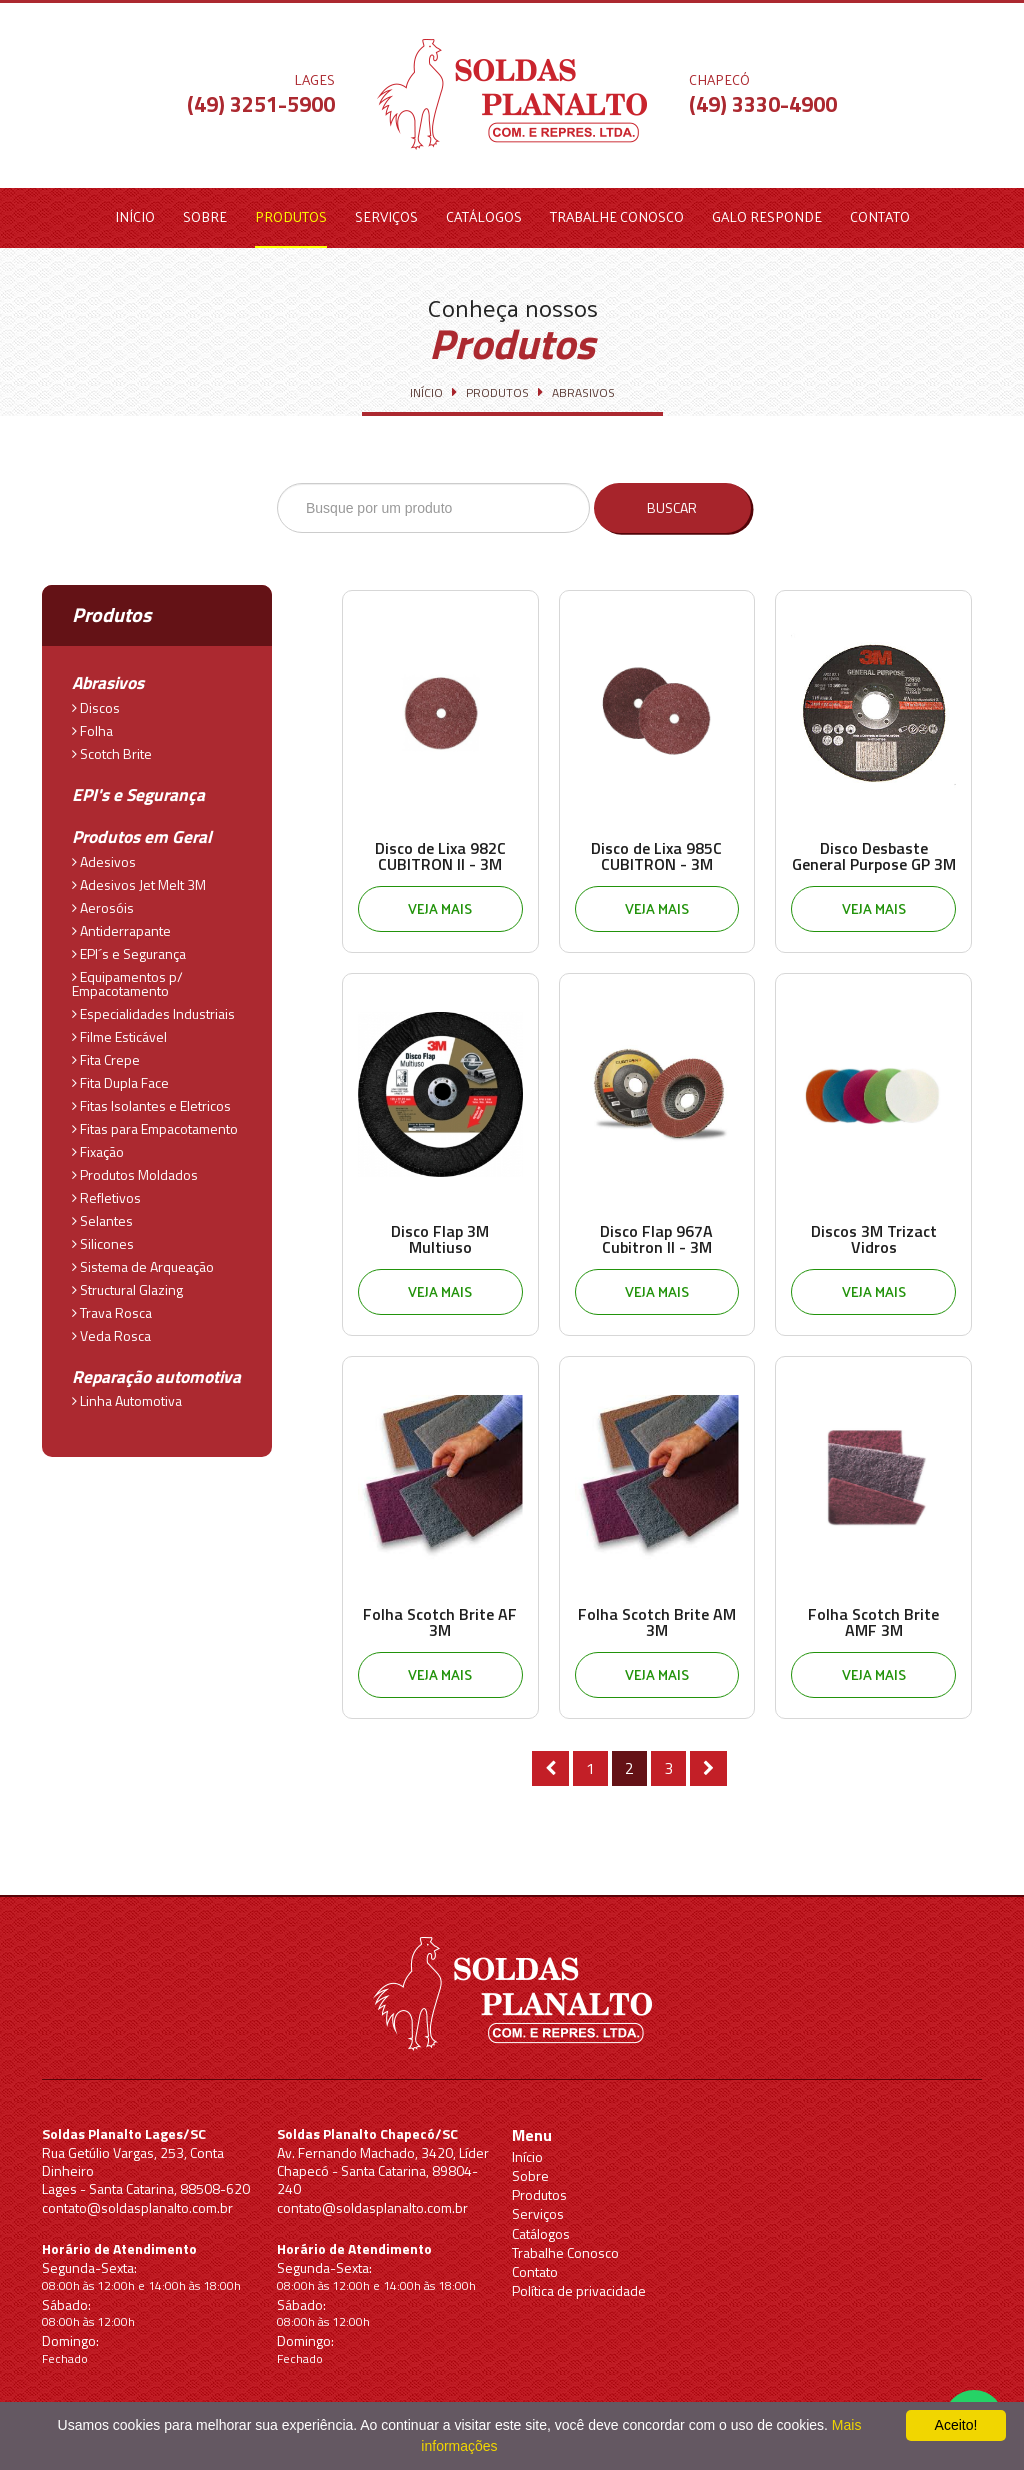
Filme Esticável (119, 1030)
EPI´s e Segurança (129, 947)
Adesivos (104, 855)
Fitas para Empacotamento (155, 1122)
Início (135, 216)
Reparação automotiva (150, 1371)
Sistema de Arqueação (143, 1260)
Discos (96, 704)
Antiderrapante (121, 924)
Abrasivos (107, 682)
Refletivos (106, 1191)
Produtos (291, 216)
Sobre (205, 216)
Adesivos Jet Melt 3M (139, 878)
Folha (92, 727)
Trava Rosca (112, 1306)
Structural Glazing (127, 1283)
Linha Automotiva (127, 1393)
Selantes (102, 1214)
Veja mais (440, 908)
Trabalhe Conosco (617, 216)
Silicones (103, 1237)
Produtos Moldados (135, 1168)
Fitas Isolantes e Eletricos (151, 1099)
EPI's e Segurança (134, 792)
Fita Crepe (106, 1053)
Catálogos (484, 216)
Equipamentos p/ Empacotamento (127, 977)
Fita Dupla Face (120, 1076)
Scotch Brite (112, 750)
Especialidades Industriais (153, 1007)
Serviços (386, 216)
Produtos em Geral (137, 833)
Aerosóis (103, 901)
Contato (880, 216)
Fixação (98, 1145)
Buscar (681, 507)
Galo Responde (767, 216)
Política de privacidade (579, 2290)
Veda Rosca (111, 1329)
